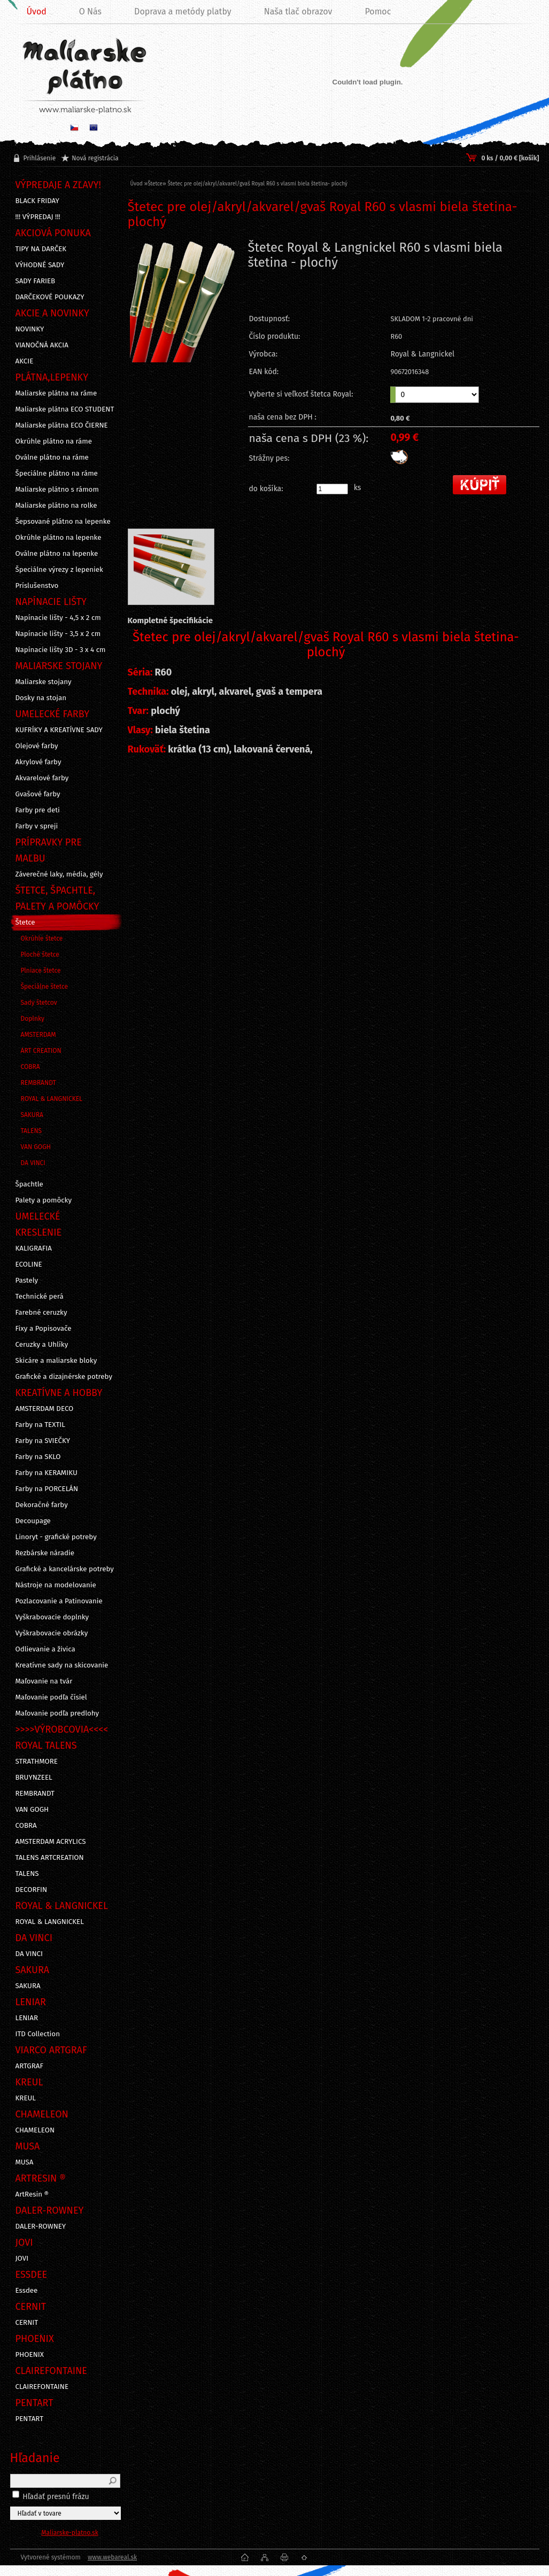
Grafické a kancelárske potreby (65, 1569)
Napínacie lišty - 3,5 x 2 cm (58, 634)
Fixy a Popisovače (44, 1328)
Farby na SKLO (38, 1457)
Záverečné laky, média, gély (59, 874)
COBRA (30, 1066)
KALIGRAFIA (34, 1248)
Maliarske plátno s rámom (57, 489)
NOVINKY (30, 329)
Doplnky (32, 1018)
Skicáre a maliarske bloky (56, 1360)
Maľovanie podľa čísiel (51, 1697)
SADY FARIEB (36, 281)
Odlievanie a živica (45, 1649)
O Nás (90, 11)
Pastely (27, 1280)
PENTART (30, 2419)
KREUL (26, 2098)
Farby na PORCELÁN (47, 1489)
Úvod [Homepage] (37, 11)
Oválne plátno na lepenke (57, 553)
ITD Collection (38, 2034)
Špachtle (29, 1184)
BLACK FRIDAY (37, 201)
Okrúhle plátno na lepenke (59, 537)
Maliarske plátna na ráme (56, 393)
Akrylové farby (38, 762)
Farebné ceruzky (41, 1312)
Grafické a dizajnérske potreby (64, 1376)
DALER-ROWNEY (41, 2226)
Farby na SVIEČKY (43, 1441)
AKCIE (25, 361)
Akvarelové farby (42, 778)
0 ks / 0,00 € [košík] (510, 158)
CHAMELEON (35, 2130)
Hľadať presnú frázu (55, 2496)
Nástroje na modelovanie (56, 1585)
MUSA (25, 2162)
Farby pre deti (38, 810)
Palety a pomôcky (44, 1200)
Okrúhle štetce (42, 938)
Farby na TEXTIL (40, 1425)
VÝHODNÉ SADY (40, 265)
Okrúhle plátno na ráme (54, 441)
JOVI (22, 2258)
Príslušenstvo (37, 585)
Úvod (136, 184)
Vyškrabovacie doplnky (52, 1617)
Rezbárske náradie (45, 1553)
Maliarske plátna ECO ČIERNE (62, 425)
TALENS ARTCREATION (50, 1857)
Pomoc (378, 11)
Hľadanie (35, 2457)
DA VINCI (33, 1163)
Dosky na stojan (41, 698)
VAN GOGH (36, 1147)
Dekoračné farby (42, 1505)
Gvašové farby (38, 794)
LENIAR (27, 2018)
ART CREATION (41, 1050)
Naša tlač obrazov (298, 11)
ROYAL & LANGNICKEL (52, 1099)
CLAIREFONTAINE (42, 2387)
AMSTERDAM (38, 1034)
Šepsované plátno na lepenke (63, 521)
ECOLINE (29, 1264)
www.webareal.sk (112, 2557)
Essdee (27, 2290)
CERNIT (27, 2322)
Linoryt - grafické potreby (56, 1537)
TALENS (31, 1131)
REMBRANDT (38, 1083)
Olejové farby (37, 746)
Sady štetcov (39, 1002)
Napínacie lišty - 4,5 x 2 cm (58, 618)
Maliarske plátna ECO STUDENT (65, 409)
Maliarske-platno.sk (69, 2532)
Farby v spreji (37, 826)
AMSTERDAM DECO (45, 1409)
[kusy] (332, 489)
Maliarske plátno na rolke (56, 505)
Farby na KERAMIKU (47, 1473)
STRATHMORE (37, 1761)
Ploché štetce (40, 954)
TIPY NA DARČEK (41, 249)
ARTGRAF (30, 2066)
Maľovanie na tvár (44, 1681)
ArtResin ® (32, 2194)
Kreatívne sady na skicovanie (62, 1665)
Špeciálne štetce (44, 986)
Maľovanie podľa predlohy (57, 1713)
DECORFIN (32, 1890)
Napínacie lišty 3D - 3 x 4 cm (61, 650)
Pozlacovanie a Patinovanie (59, 1601)
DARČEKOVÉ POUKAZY (50, 297)
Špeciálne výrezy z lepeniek (59, 569)
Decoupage (33, 1521)
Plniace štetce (41, 970)
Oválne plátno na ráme (52, 457)
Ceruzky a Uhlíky (42, 1344)
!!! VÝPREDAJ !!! (38, 217)
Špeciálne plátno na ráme (57, 473)
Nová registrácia (95, 158)
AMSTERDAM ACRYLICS (51, 1841)
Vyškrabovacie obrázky (52, 1633)
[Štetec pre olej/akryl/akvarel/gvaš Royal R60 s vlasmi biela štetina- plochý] (183, 328)
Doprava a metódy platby (182, 11)
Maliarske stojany (44, 682)
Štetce (25, 922)
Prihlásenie (40, 158)
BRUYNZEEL (34, 1777)
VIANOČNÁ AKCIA (42, 345)
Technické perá (40, 1296)
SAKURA (32, 1115)
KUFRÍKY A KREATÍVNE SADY (59, 730)
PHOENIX (30, 2354)
